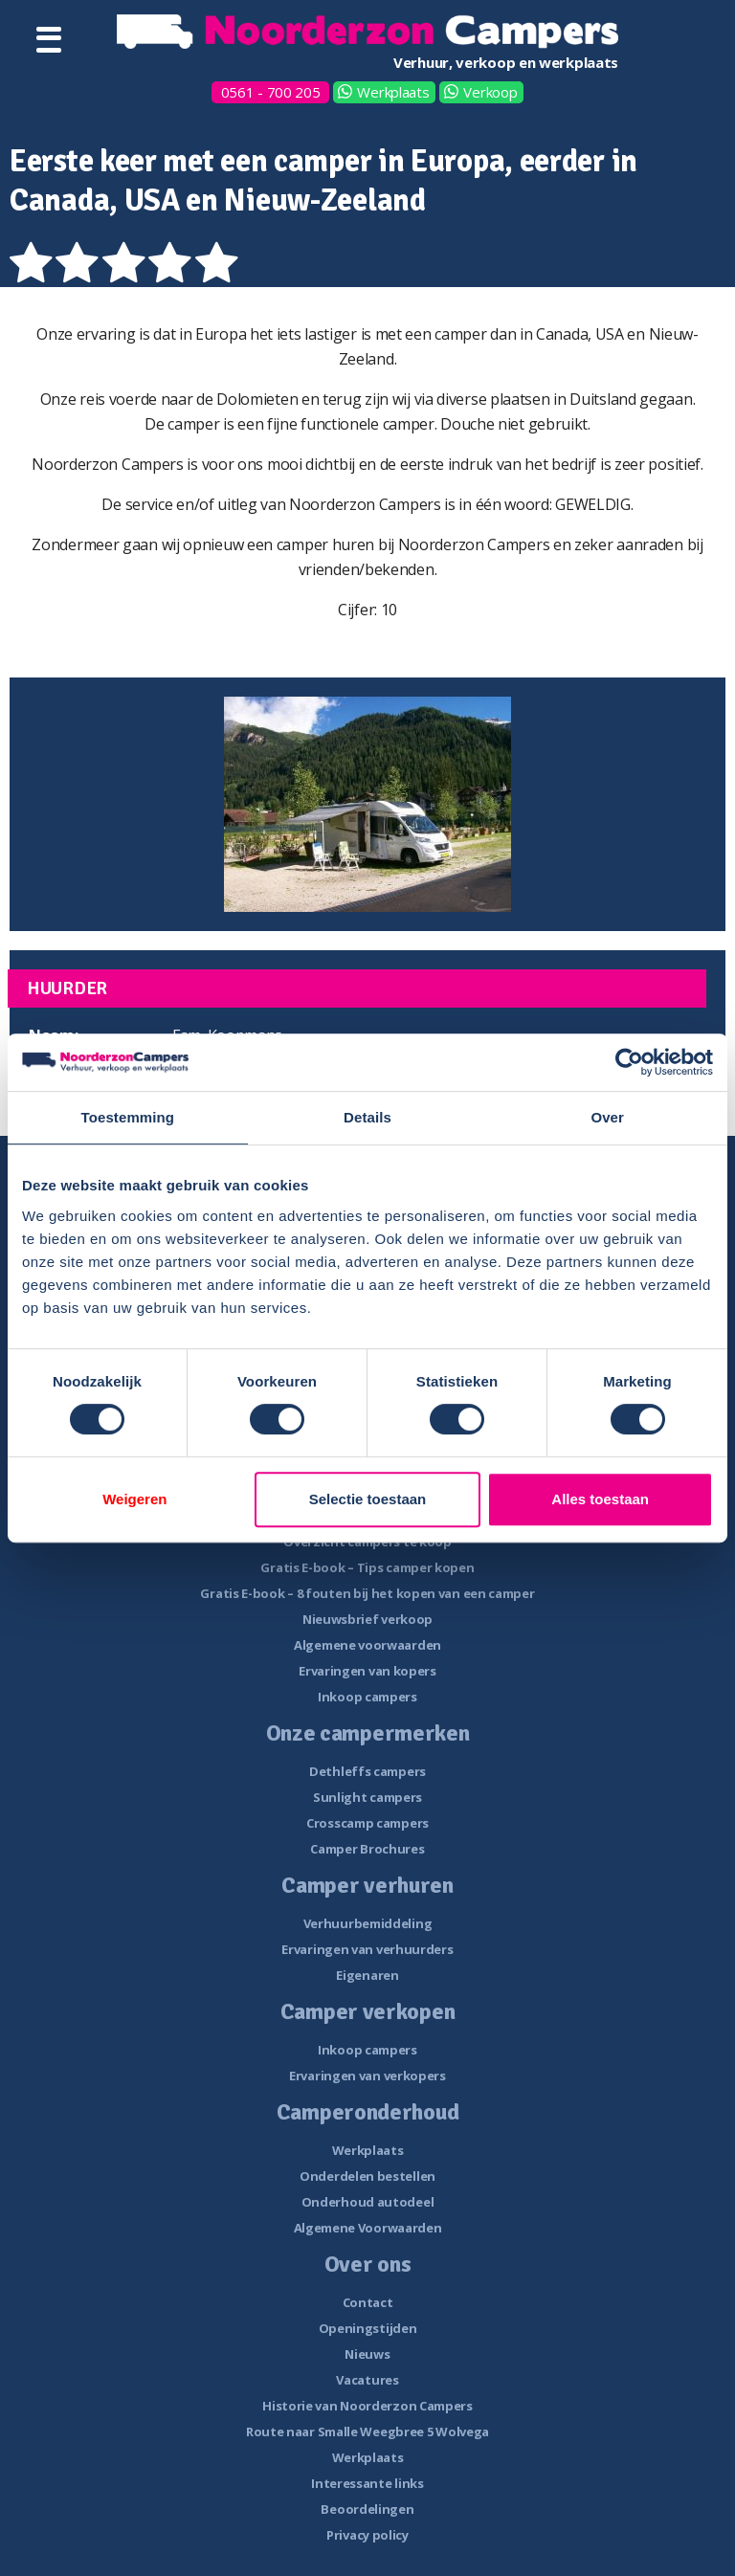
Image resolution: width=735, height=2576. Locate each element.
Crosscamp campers (367, 1823)
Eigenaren (367, 1975)
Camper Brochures (367, 1848)
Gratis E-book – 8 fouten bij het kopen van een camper (367, 1593)
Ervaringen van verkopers (367, 2075)
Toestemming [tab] (128, 1117)
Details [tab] (367, 1117)
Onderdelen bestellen (367, 2176)
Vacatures (367, 2379)
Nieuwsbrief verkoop (367, 1619)
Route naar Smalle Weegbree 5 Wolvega (367, 2431)
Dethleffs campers (367, 1771)
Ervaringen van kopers (367, 1670)
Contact (368, 2302)
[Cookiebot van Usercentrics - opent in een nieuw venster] (629, 1062)
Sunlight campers (367, 1797)
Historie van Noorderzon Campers (367, 2405)
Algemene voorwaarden (367, 1645)
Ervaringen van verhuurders (367, 1949)
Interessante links (367, 2483)
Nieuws (367, 2354)
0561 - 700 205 (271, 91)
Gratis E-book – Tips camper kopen (367, 1567)
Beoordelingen (367, 2509)
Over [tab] (607, 1117)
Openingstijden (368, 2328)
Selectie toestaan (368, 1499)
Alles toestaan (600, 1499)
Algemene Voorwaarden (368, 2227)
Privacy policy (367, 2534)
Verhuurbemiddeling (368, 1923)
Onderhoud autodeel (367, 2201)
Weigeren (134, 1499)
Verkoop (490, 91)
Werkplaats (393, 91)
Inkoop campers (367, 1696)
